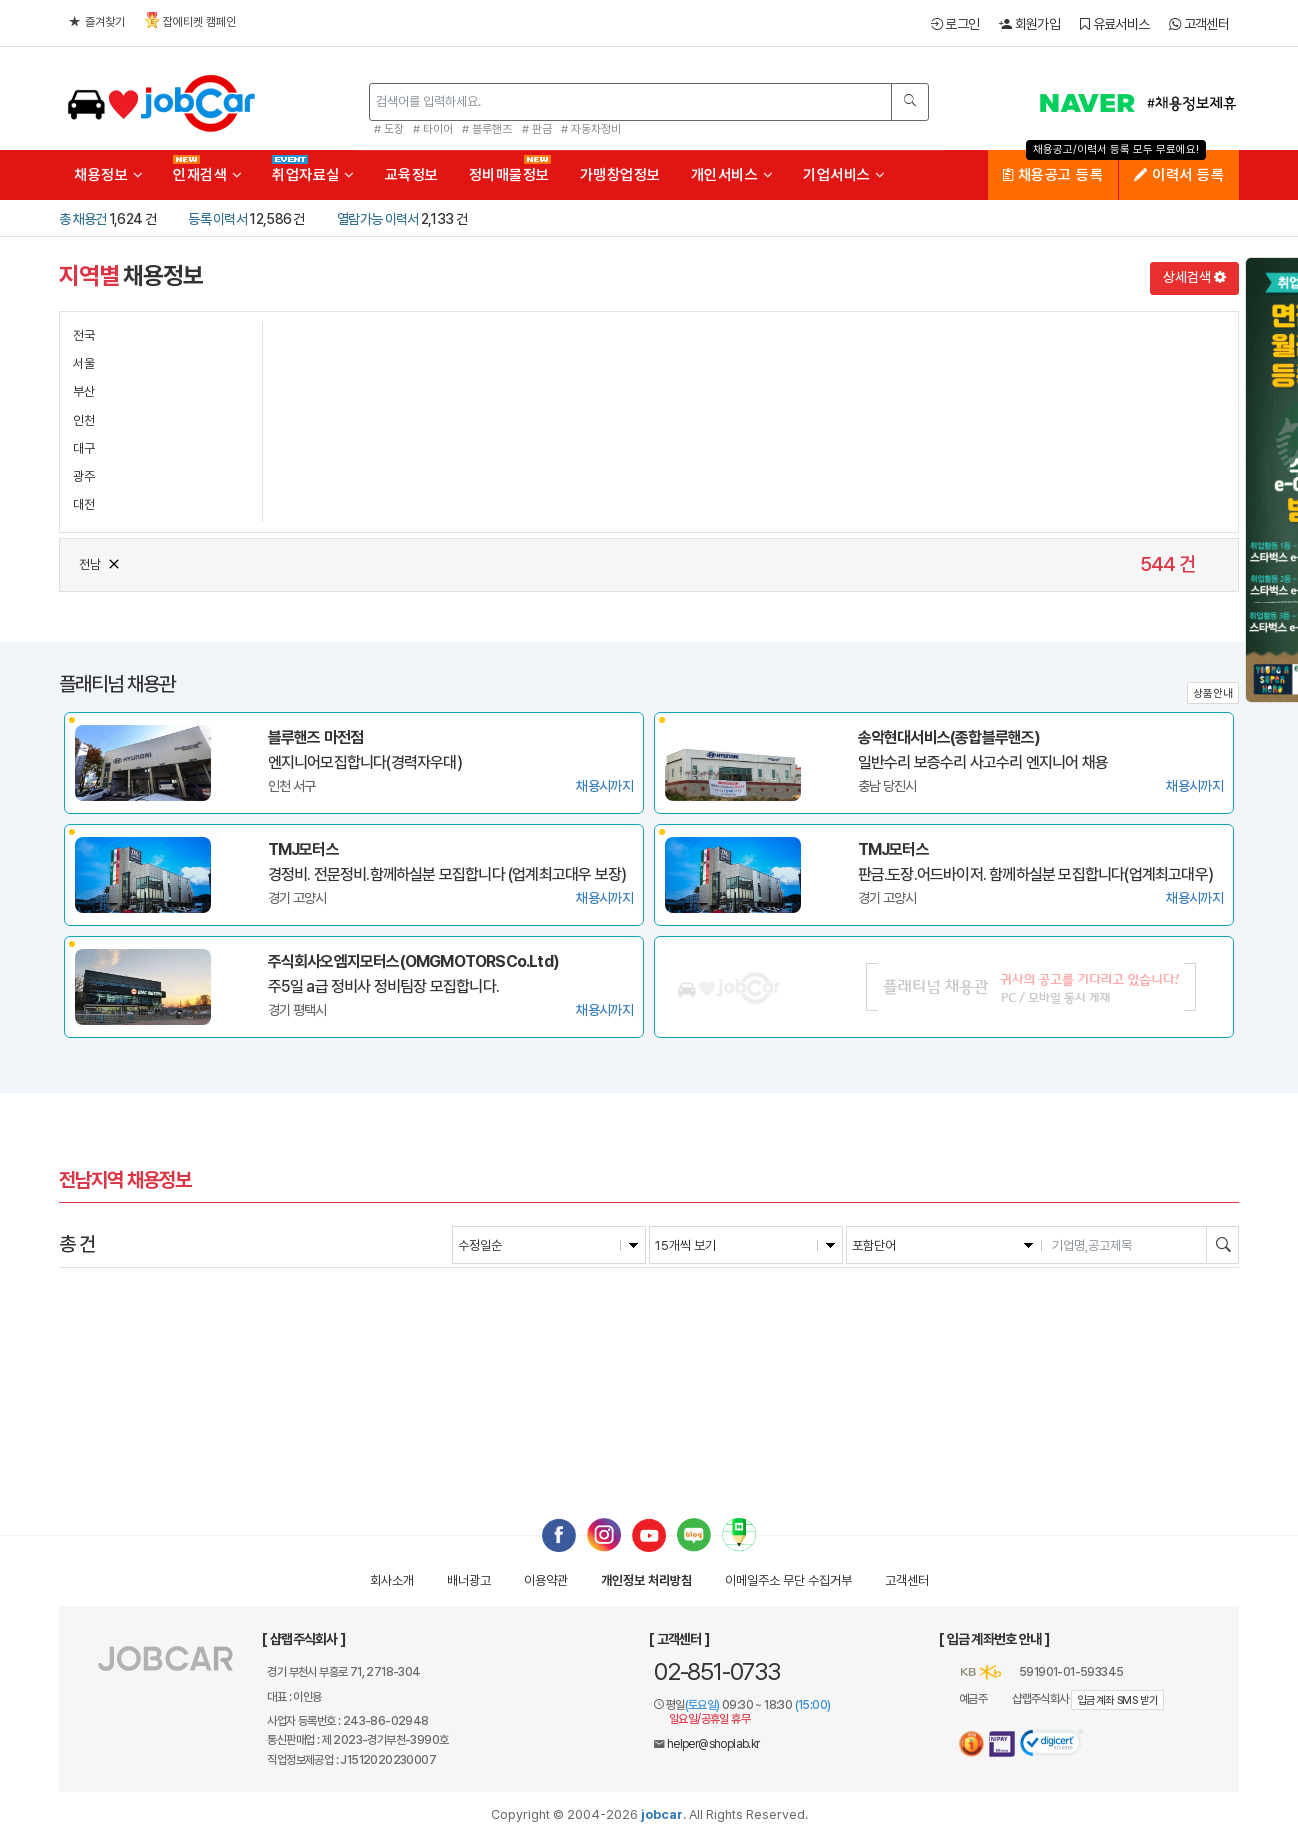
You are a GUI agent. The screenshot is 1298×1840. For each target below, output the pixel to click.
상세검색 (1194, 277)
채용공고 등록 (1053, 175)
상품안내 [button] (1213, 693)
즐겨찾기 (97, 22)
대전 (84, 504)
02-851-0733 (717, 1671)
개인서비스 (732, 175)
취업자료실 (313, 175)
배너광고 (469, 1580)
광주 (84, 476)
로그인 (955, 24)
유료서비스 (1114, 24)
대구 (84, 448)
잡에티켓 (190, 20)
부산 (84, 391)
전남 (100, 562)
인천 (84, 420)
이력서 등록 (1179, 175)
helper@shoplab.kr (713, 1744)
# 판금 (537, 129)
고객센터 (1199, 24)
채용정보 (108, 175)
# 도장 (389, 129)
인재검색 (207, 175)
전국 (84, 335)
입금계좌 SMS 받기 (1117, 1700)
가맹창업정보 (620, 175)
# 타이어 (433, 129)
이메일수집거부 (788, 1580)
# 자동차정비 (591, 129)
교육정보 (412, 175)
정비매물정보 (509, 175)
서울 (84, 363)
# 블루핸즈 (487, 129)
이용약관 (546, 1580)
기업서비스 (844, 175)
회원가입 (1029, 24)
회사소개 (392, 1580)
